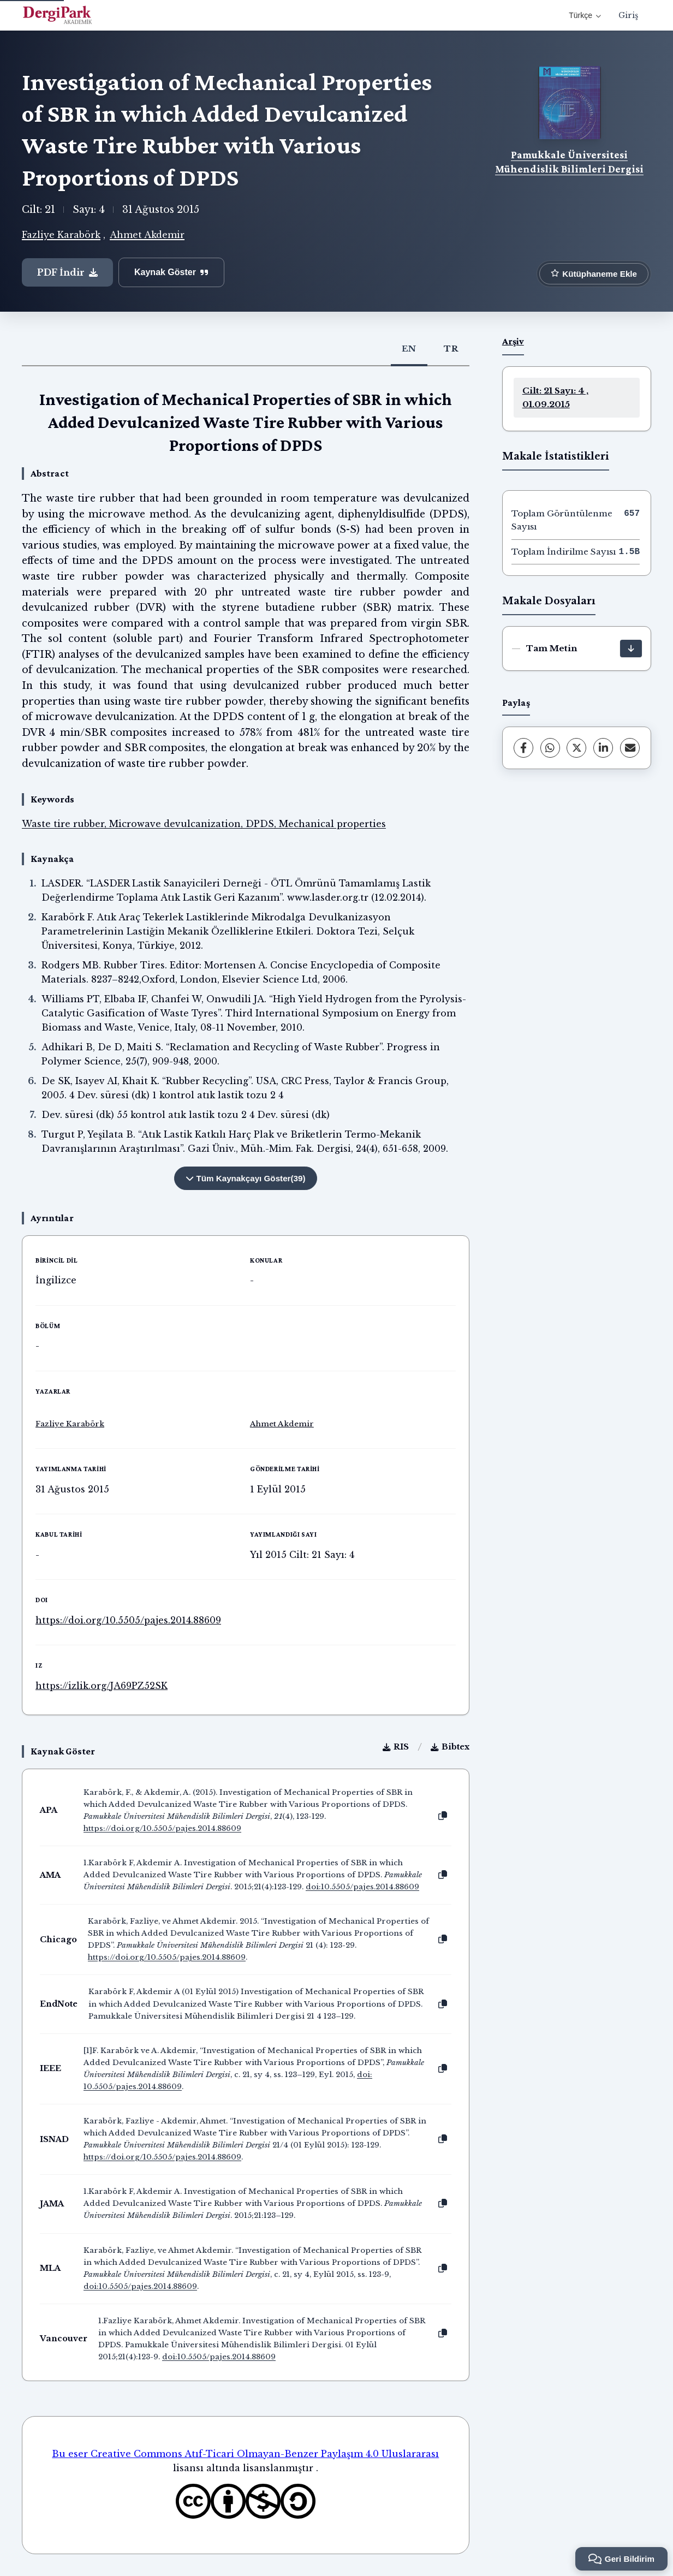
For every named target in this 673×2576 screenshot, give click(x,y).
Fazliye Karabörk (61, 234)
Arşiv (513, 341)
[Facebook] (523, 748)
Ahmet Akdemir (147, 234)
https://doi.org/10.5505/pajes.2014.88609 (128, 1620)
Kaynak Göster (171, 272)
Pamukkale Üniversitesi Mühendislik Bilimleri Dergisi (569, 162)
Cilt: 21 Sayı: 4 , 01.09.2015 (555, 397)
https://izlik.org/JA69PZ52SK (101, 1685)
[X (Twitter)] (576, 748)
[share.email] (630, 748)
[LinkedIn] (603, 748)
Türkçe (585, 15)
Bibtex (450, 1747)
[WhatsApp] (550, 748)
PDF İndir (67, 272)
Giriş (628, 15)
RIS (396, 1747)
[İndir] (631, 648)
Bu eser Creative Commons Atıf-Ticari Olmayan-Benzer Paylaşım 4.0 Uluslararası (245, 2453)
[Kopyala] (442, 1816)
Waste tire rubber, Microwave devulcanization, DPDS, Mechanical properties (204, 823)
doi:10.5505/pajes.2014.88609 (362, 1886)
